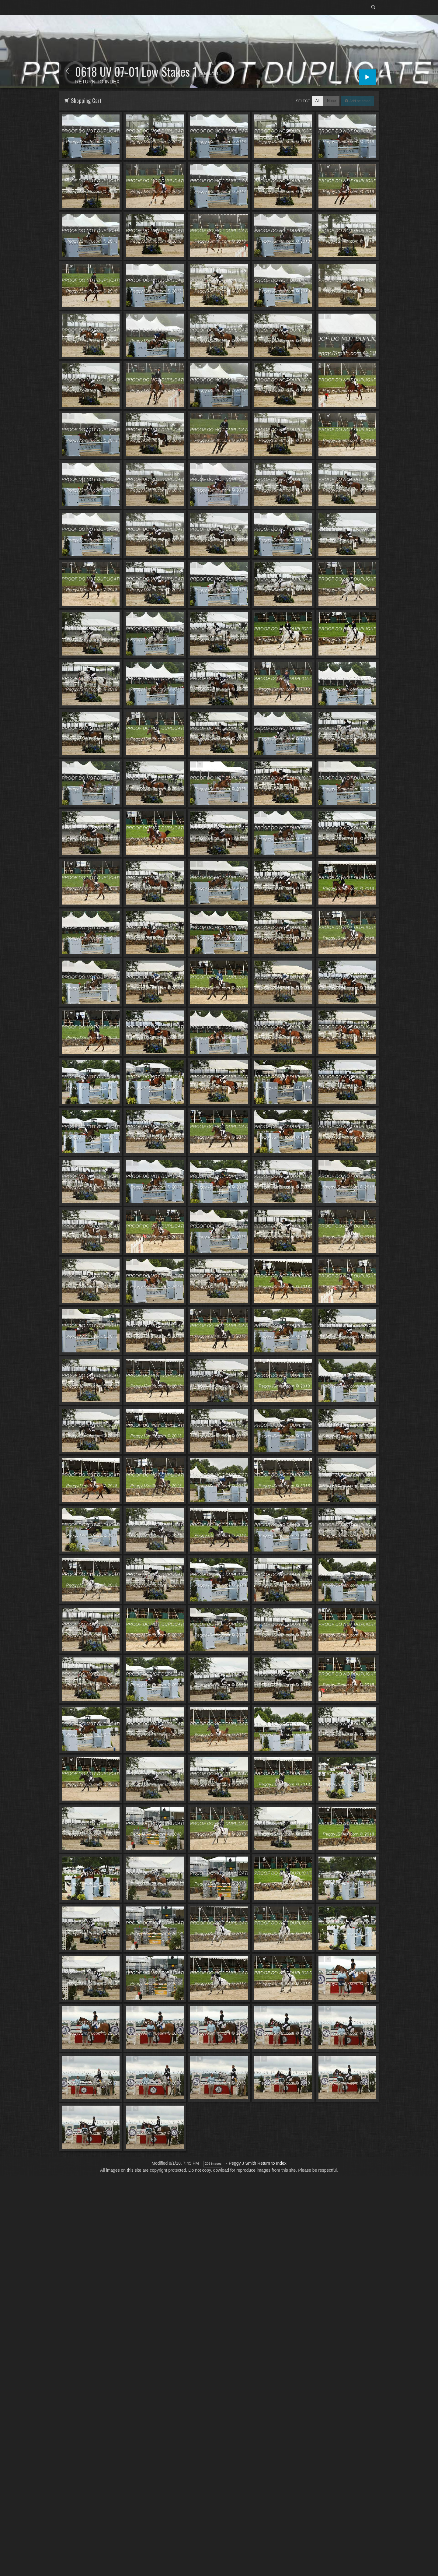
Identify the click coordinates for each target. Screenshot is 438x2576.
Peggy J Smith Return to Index (258, 2163)
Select (303, 101)
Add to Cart (71, 117)
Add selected (359, 101)
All (317, 101)
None (331, 101)
